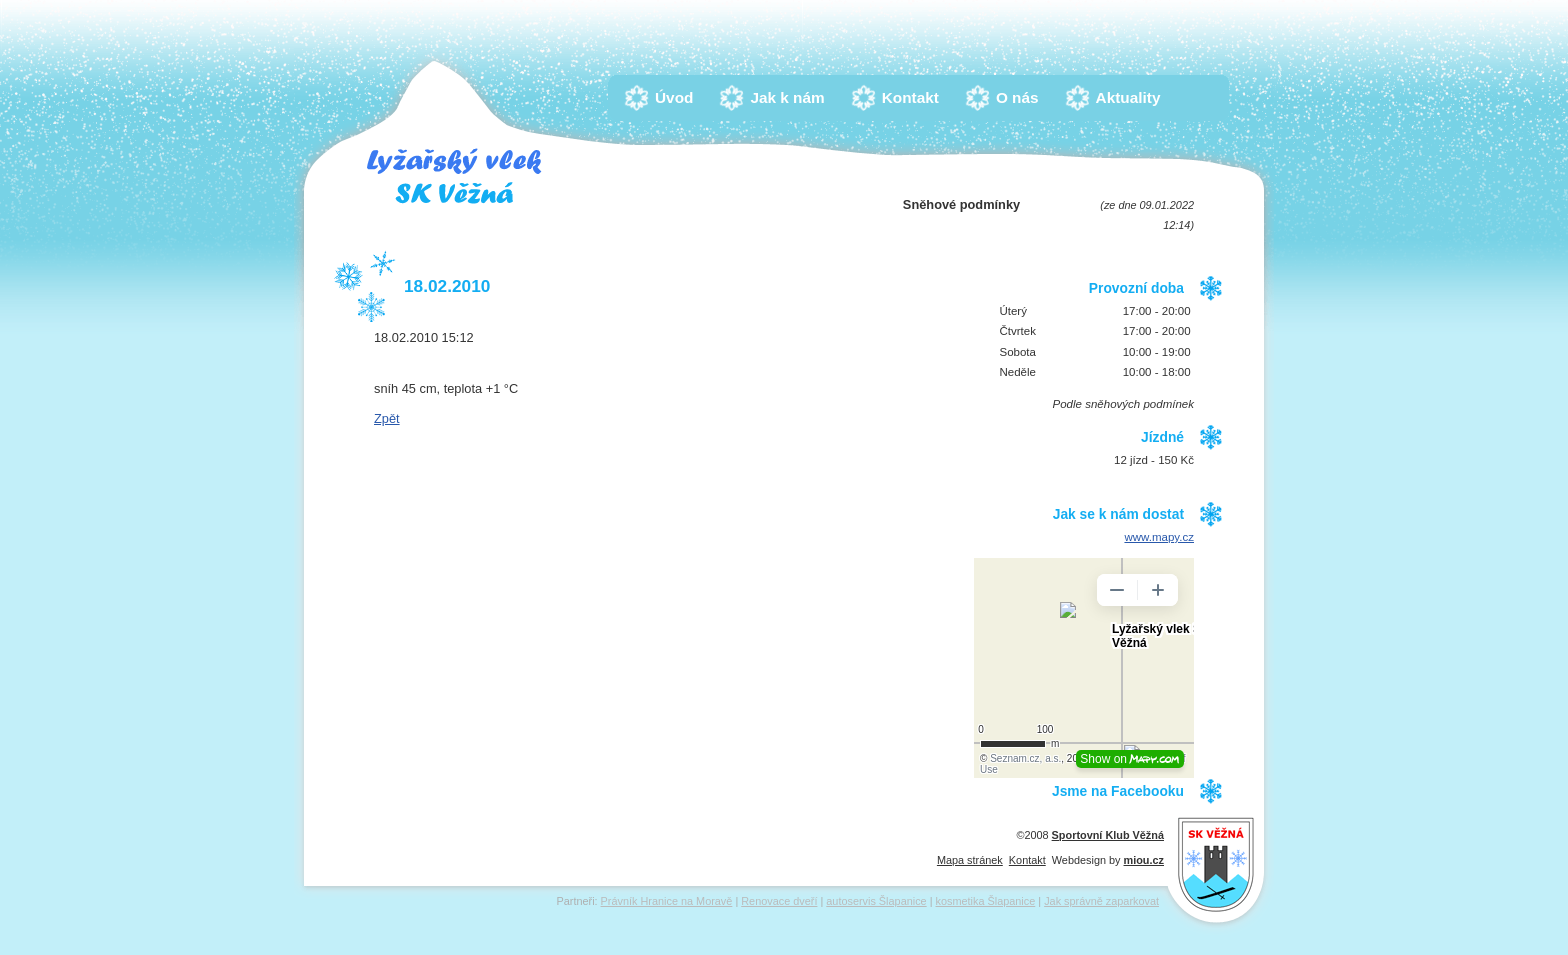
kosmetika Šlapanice (986, 901)
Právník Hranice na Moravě (667, 901)
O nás (1022, 97)
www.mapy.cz (1159, 537)
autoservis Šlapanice (876, 901)
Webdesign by (1108, 860)
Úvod (679, 97)
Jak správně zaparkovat (1101, 901)
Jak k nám (792, 97)
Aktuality (1133, 97)
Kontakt (915, 97)
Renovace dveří (779, 901)
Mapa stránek (970, 860)
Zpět (387, 418)
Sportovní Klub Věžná (1108, 835)
